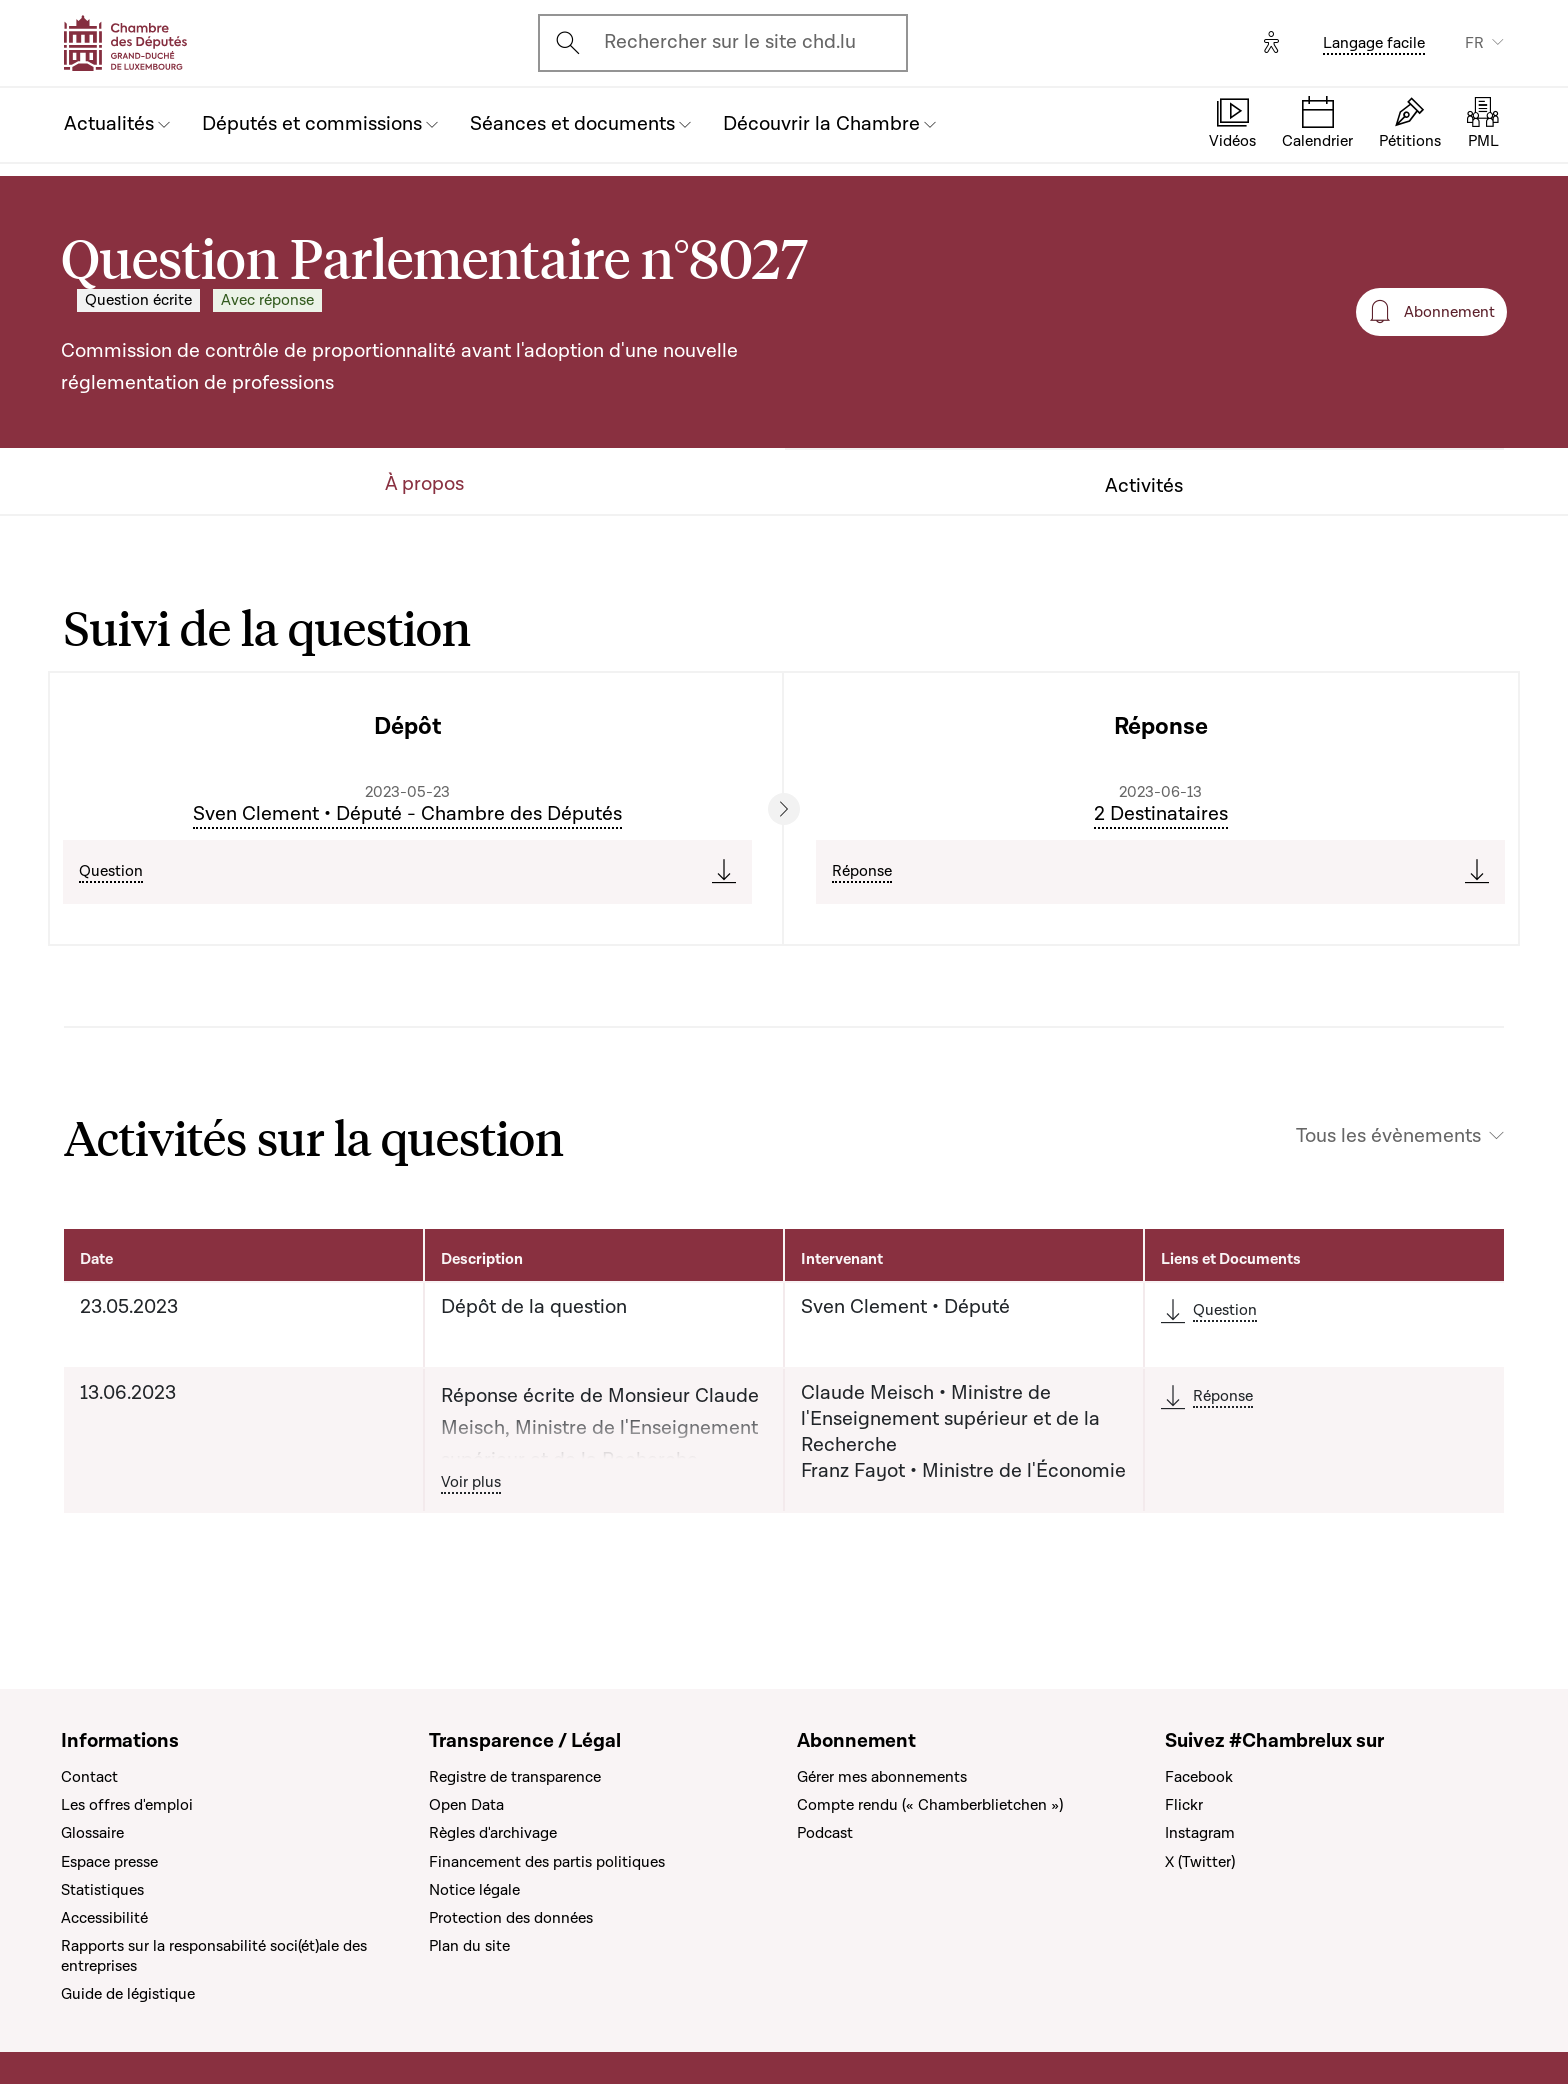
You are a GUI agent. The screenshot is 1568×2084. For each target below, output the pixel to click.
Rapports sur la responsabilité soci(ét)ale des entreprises (214, 1956)
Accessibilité (104, 1918)
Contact (89, 1777)
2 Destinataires (1161, 814)
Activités (1144, 486)
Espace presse (109, 1862)
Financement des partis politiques (547, 1862)
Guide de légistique (128, 1994)
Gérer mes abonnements (882, 1777)
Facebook (1199, 1777)
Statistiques (102, 1890)
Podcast (825, 1833)
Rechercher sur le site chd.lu (730, 42)
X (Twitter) (1200, 1862)
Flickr (1184, 1805)
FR (1474, 43)
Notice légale (474, 1890)
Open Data (466, 1805)
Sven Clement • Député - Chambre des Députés (407, 814)
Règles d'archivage (493, 1833)
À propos (424, 484)
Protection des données (511, 1918)
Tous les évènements (1388, 1136)
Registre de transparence (515, 1777)
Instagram (1200, 1833)
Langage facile (1374, 43)
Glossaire (92, 1833)
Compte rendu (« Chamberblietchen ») (930, 1805)
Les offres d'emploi (127, 1805)
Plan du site (469, 1946)
